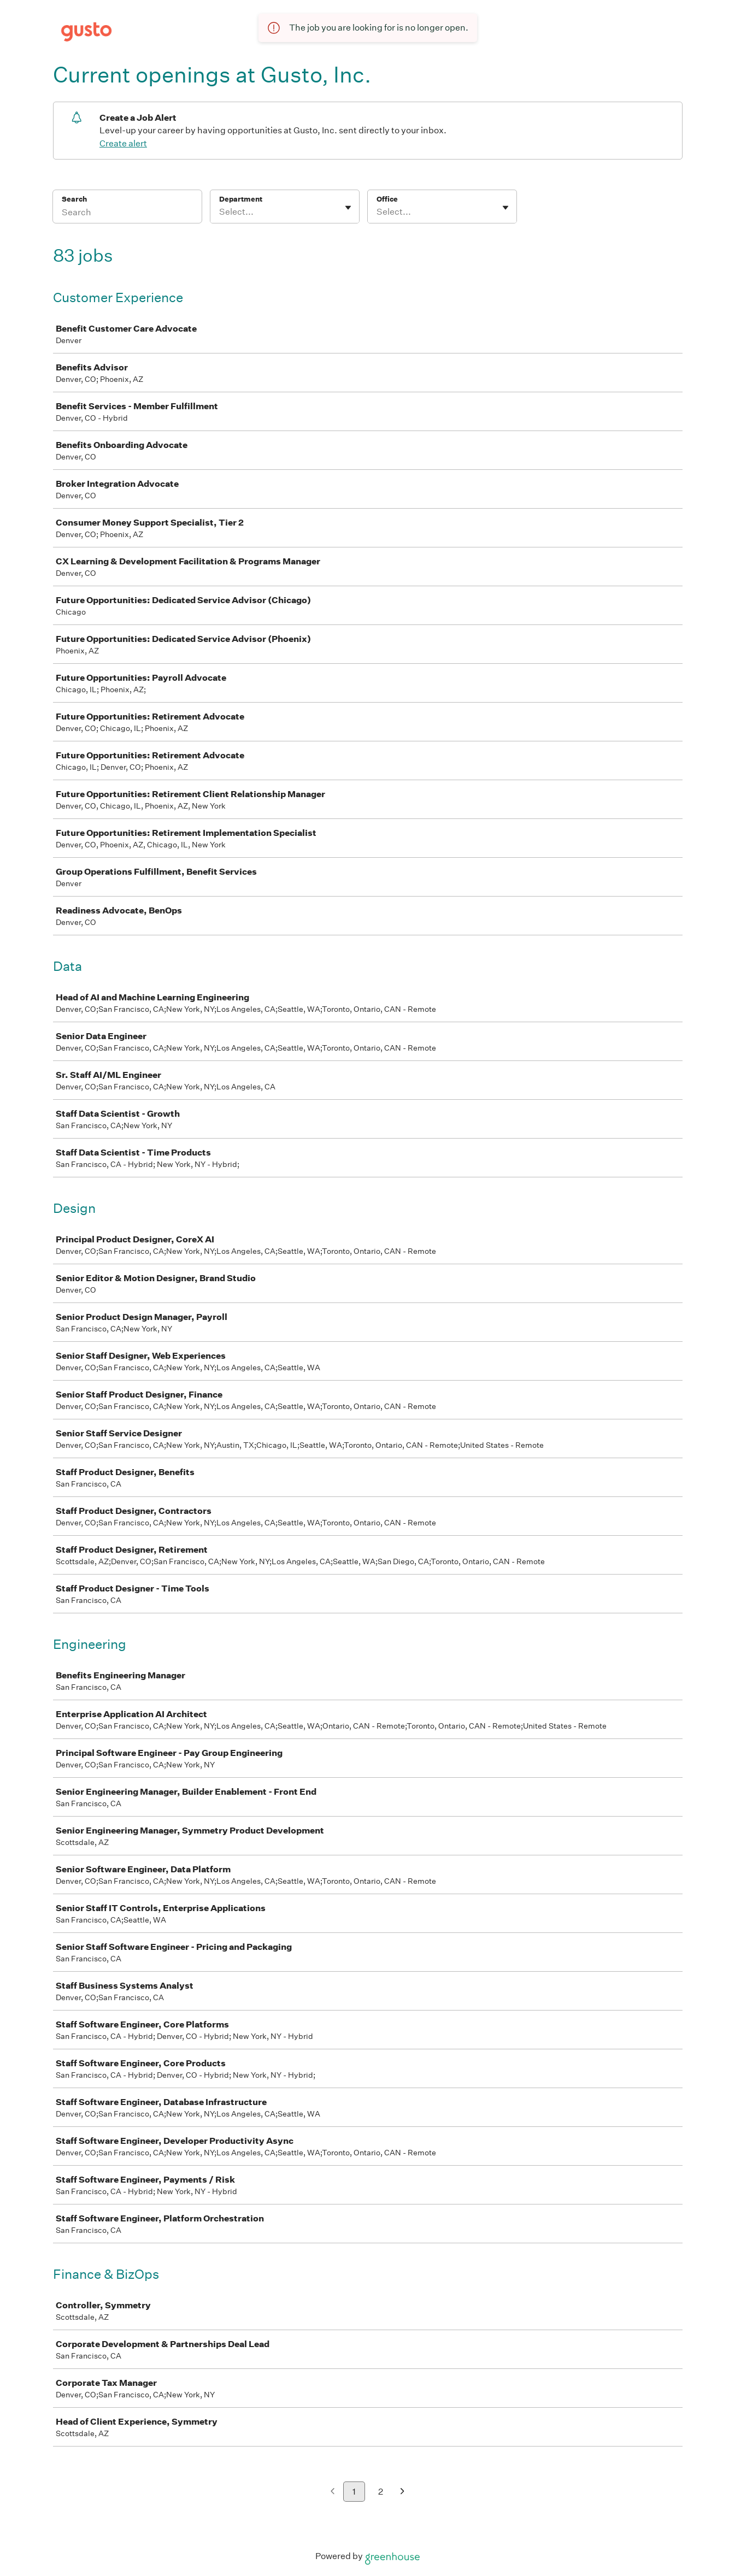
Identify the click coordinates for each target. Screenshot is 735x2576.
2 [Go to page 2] (380, 2491)
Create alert (123, 143)
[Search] (127, 213)
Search (74, 199)
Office (387, 199)
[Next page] (402, 2492)
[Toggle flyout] (348, 207)
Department (240, 199)
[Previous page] (332, 2492)
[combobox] (220, 212)
